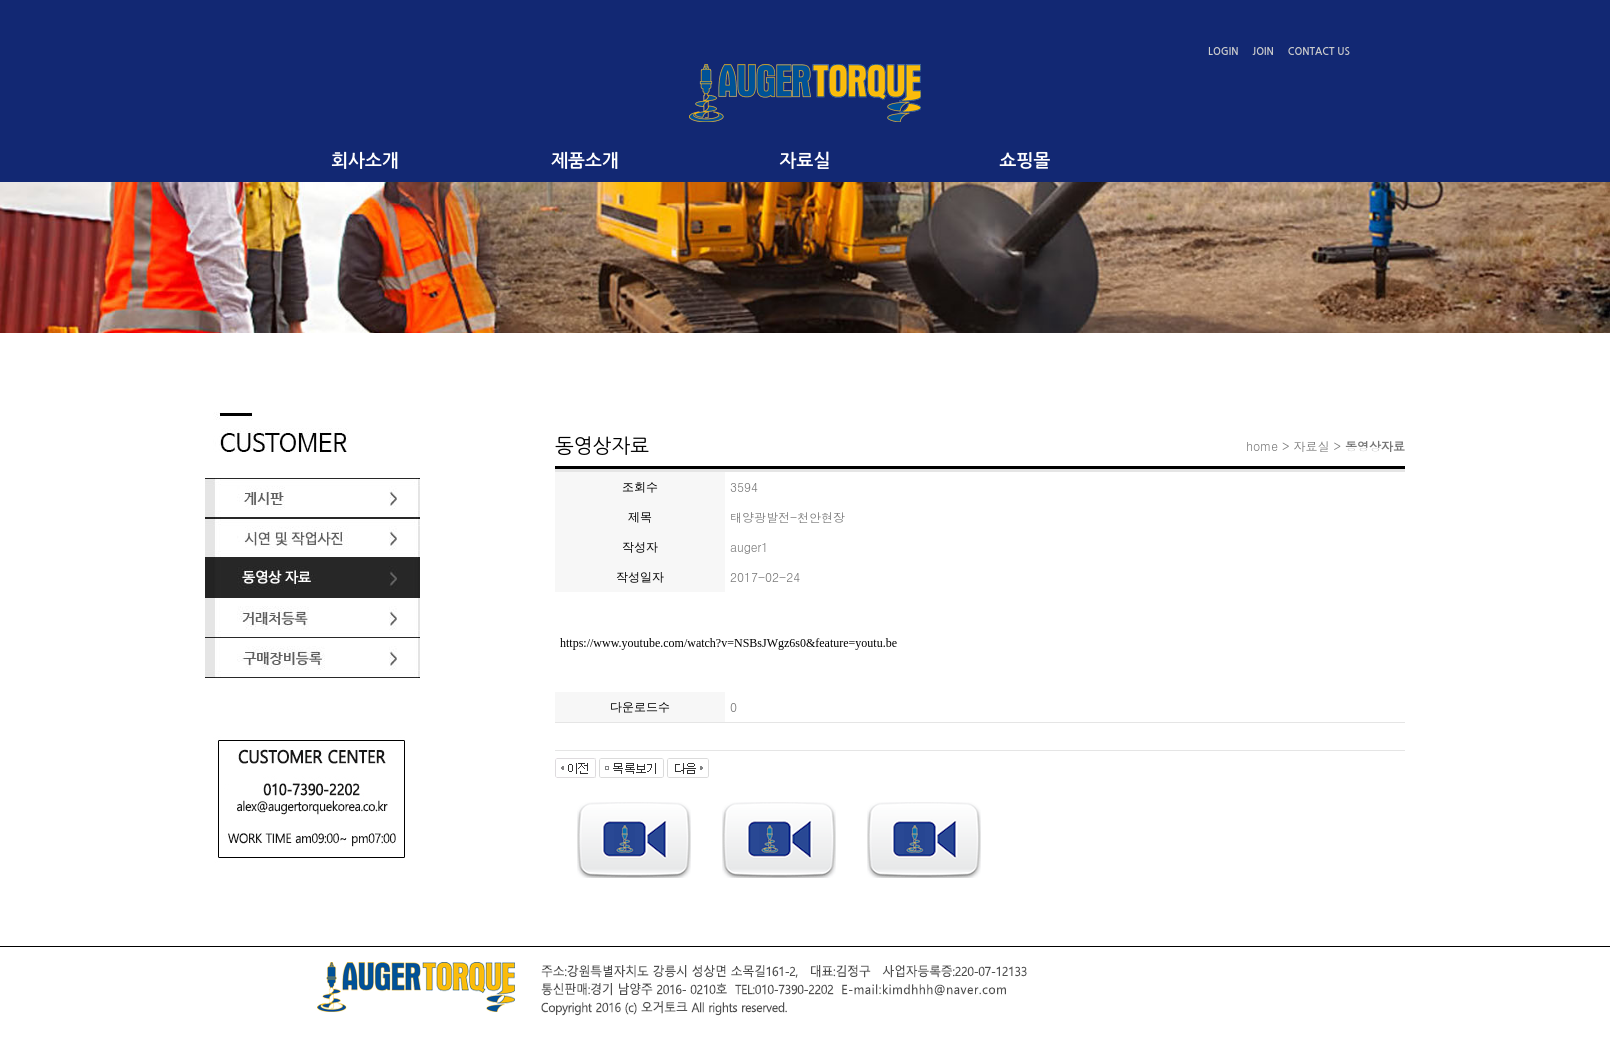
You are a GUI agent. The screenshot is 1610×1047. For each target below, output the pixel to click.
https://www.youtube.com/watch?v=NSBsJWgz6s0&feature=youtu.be (728, 643)
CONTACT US (1319, 51)
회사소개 (365, 161)
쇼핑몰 (1025, 161)
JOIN (1263, 51)
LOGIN (1223, 51)
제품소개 (585, 161)
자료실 (805, 161)
